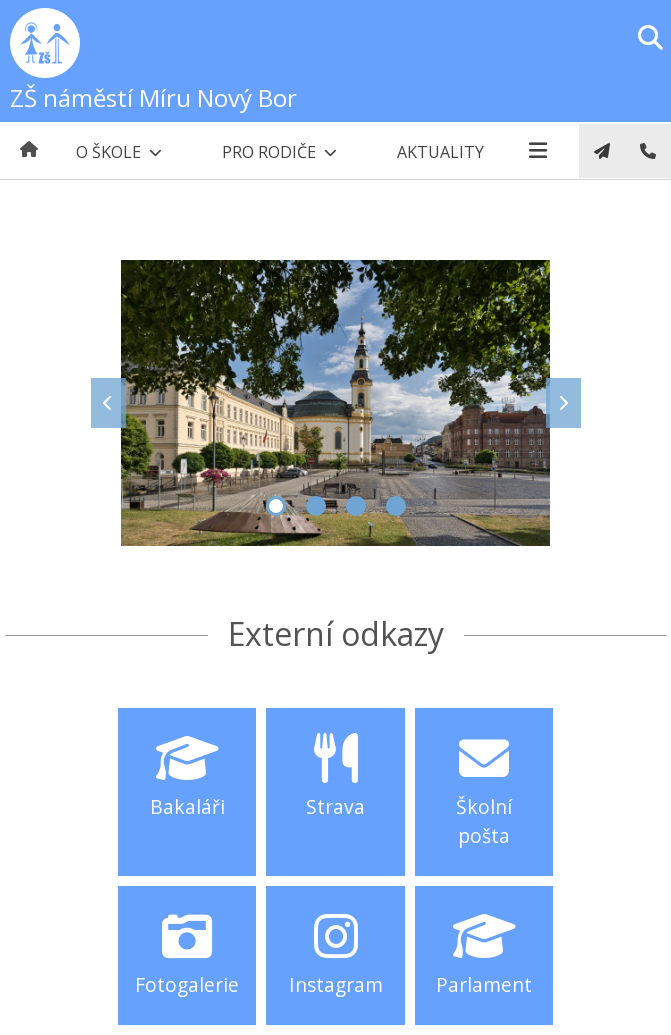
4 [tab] (396, 506)
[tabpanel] (336, 403)
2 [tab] (316, 506)
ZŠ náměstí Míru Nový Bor (153, 97)
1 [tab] (276, 506)
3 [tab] (356, 506)
